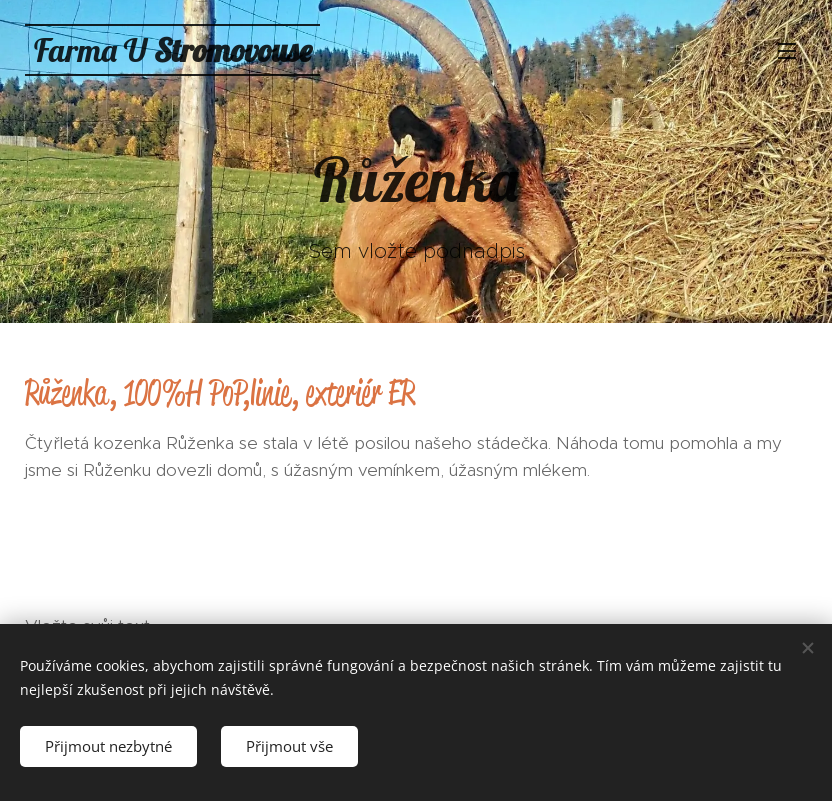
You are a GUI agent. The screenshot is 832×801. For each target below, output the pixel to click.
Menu (787, 51)
